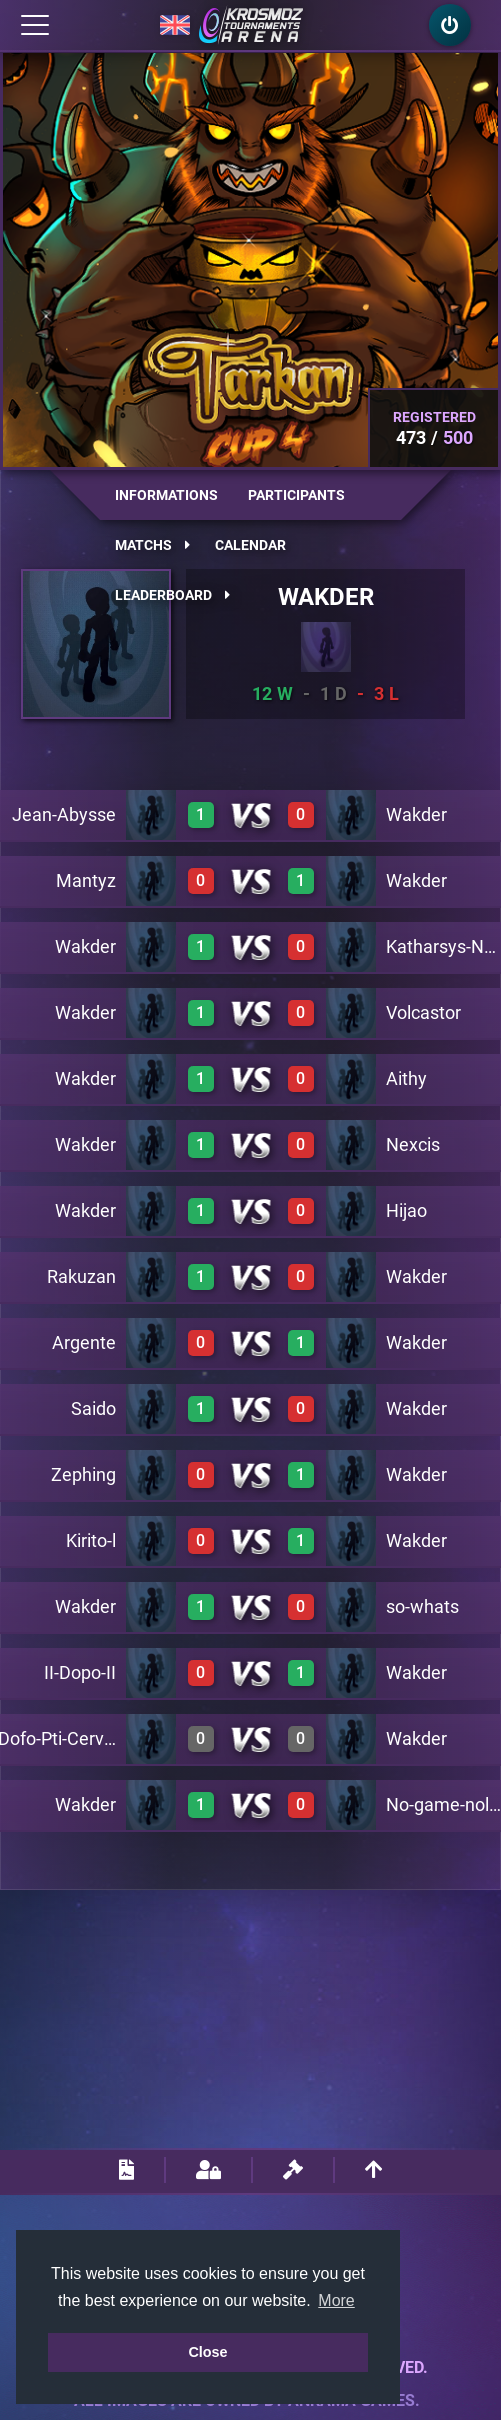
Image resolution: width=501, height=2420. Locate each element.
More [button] (336, 2300)
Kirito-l (91, 1540)
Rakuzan (81, 1276)
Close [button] (207, 2352)
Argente (84, 1342)
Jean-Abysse (64, 814)
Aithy (406, 1078)
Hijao (406, 1210)
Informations (166, 495)
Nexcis (413, 1144)
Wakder (416, 814)
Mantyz (86, 880)
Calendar (250, 545)
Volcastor (423, 1012)
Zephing (83, 1474)
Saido (93, 1408)
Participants (296, 495)
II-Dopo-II (80, 1672)
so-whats (422, 1606)
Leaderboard (172, 595)
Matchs (152, 545)
